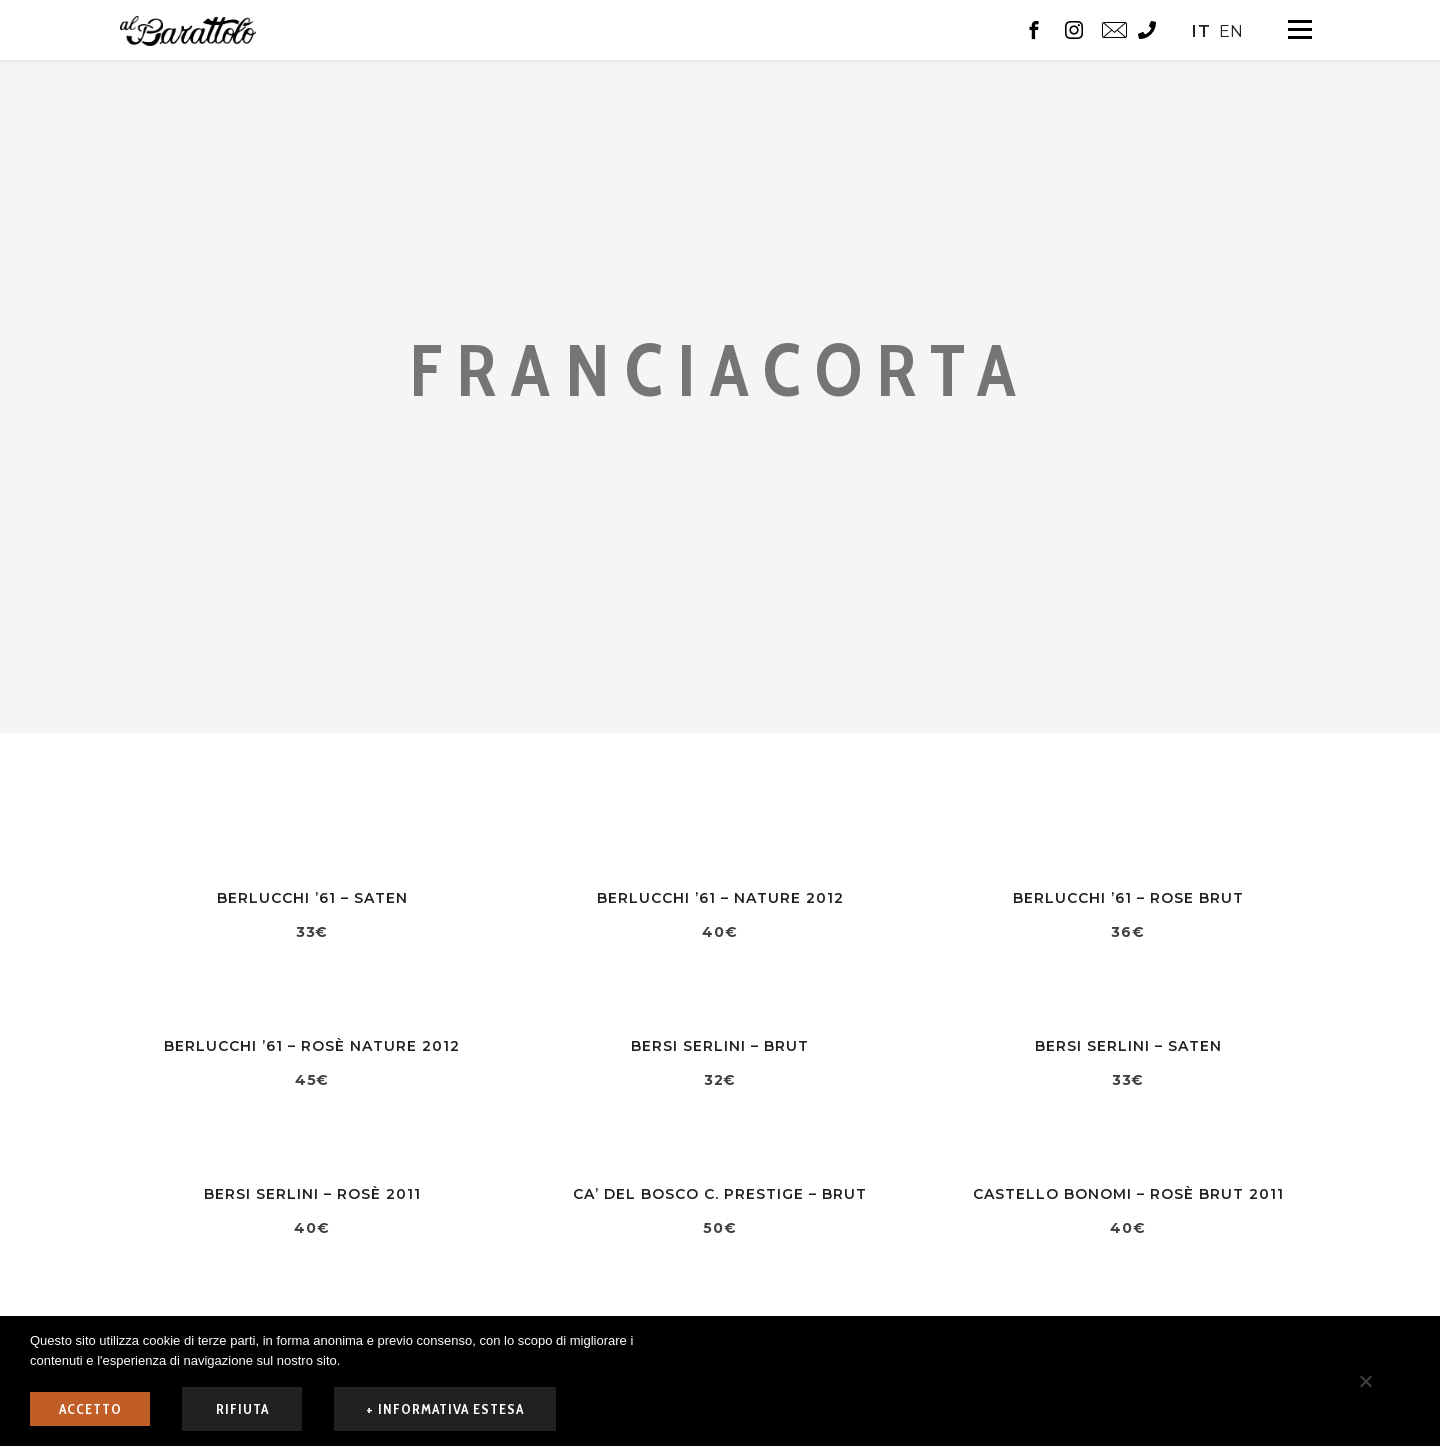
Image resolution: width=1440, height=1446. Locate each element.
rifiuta (242, 1409)
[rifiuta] (1365, 1381)
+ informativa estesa (445, 1409)
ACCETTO (90, 1409)
